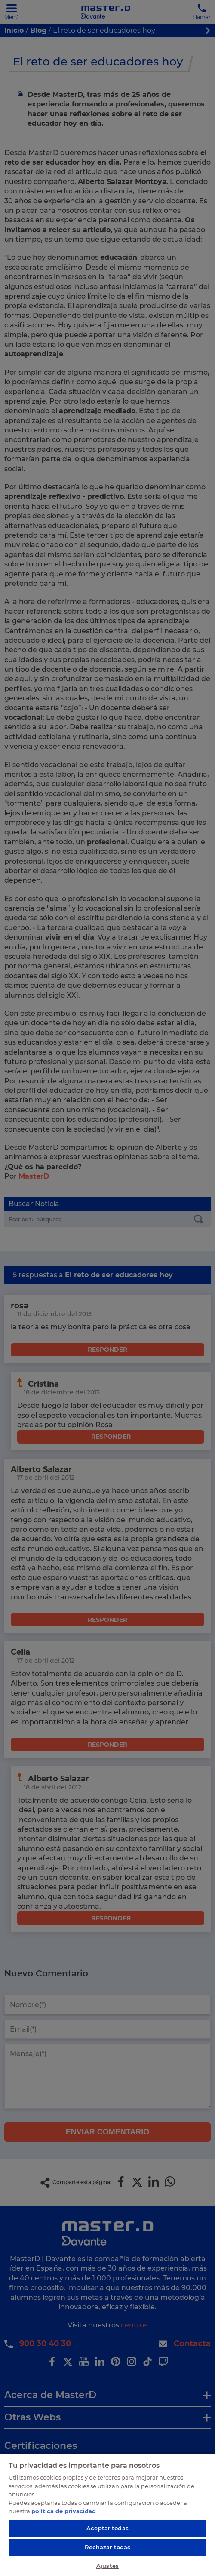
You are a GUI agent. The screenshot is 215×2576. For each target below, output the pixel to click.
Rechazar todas (108, 2547)
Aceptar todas (107, 2528)
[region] (107, 2514)
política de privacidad (63, 2511)
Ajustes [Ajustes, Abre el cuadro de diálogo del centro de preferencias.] (107, 2565)
